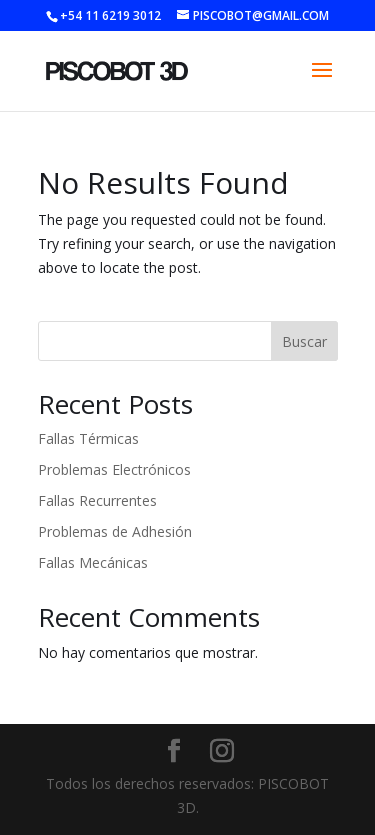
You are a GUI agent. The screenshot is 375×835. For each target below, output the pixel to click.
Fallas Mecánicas (93, 562)
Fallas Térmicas (88, 438)
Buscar (304, 341)
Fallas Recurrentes (97, 500)
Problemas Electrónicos (114, 469)
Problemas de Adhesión (115, 531)
